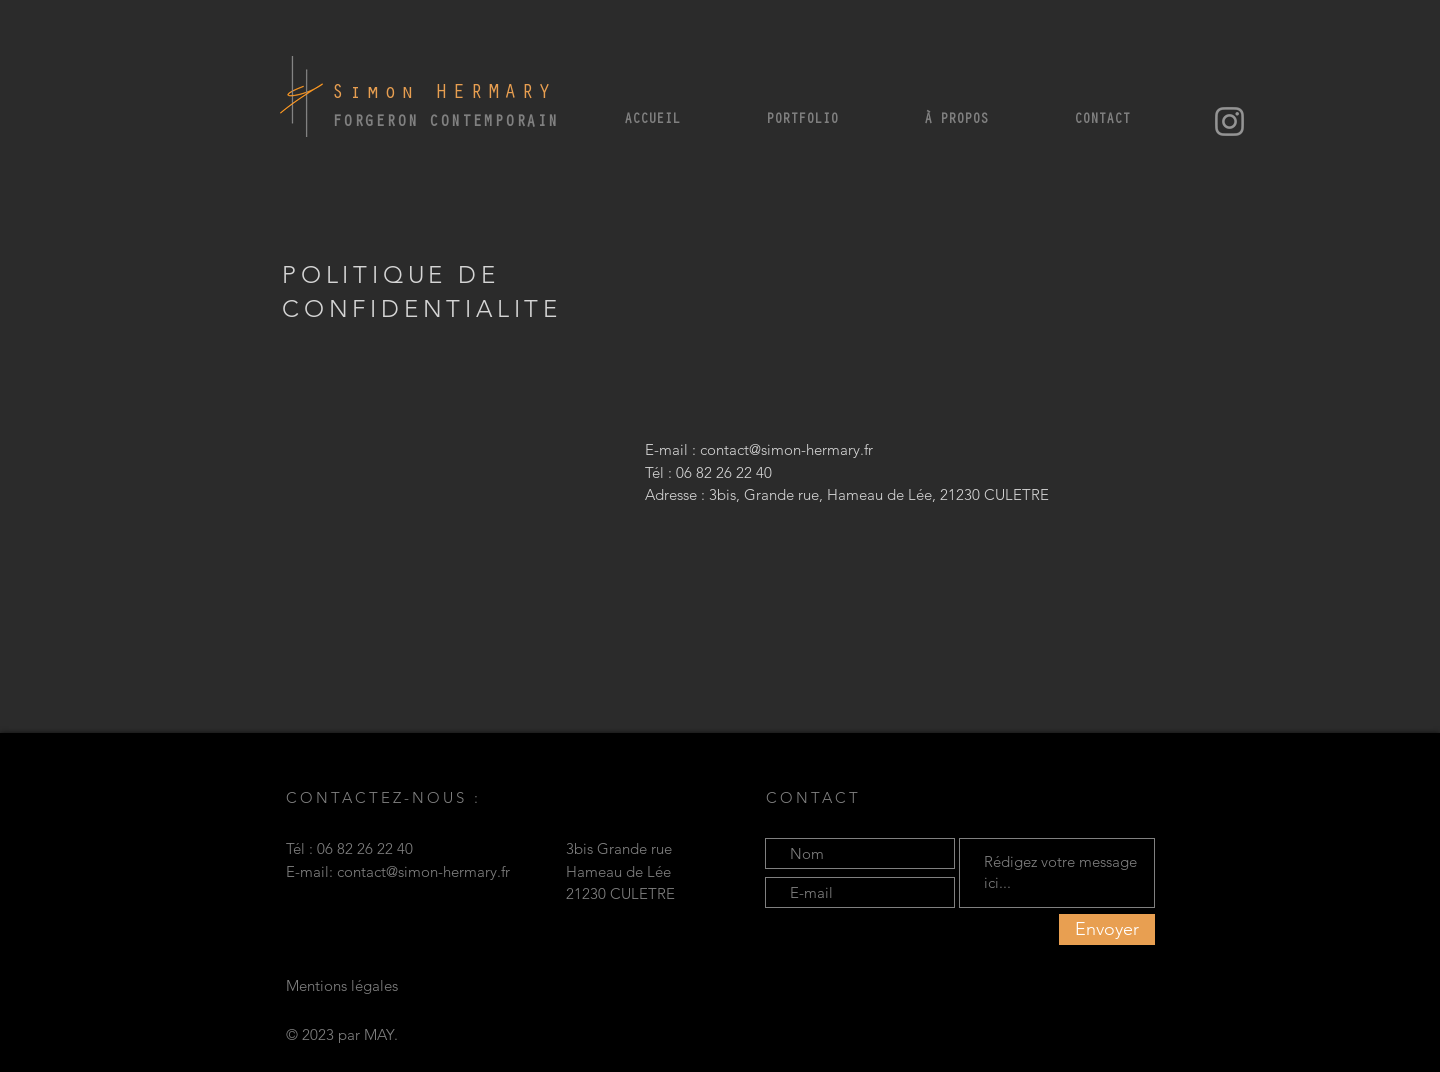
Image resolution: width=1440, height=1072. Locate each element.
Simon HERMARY (444, 94)
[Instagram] (1229, 121)
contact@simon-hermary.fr (786, 449)
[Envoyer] (1107, 929)
